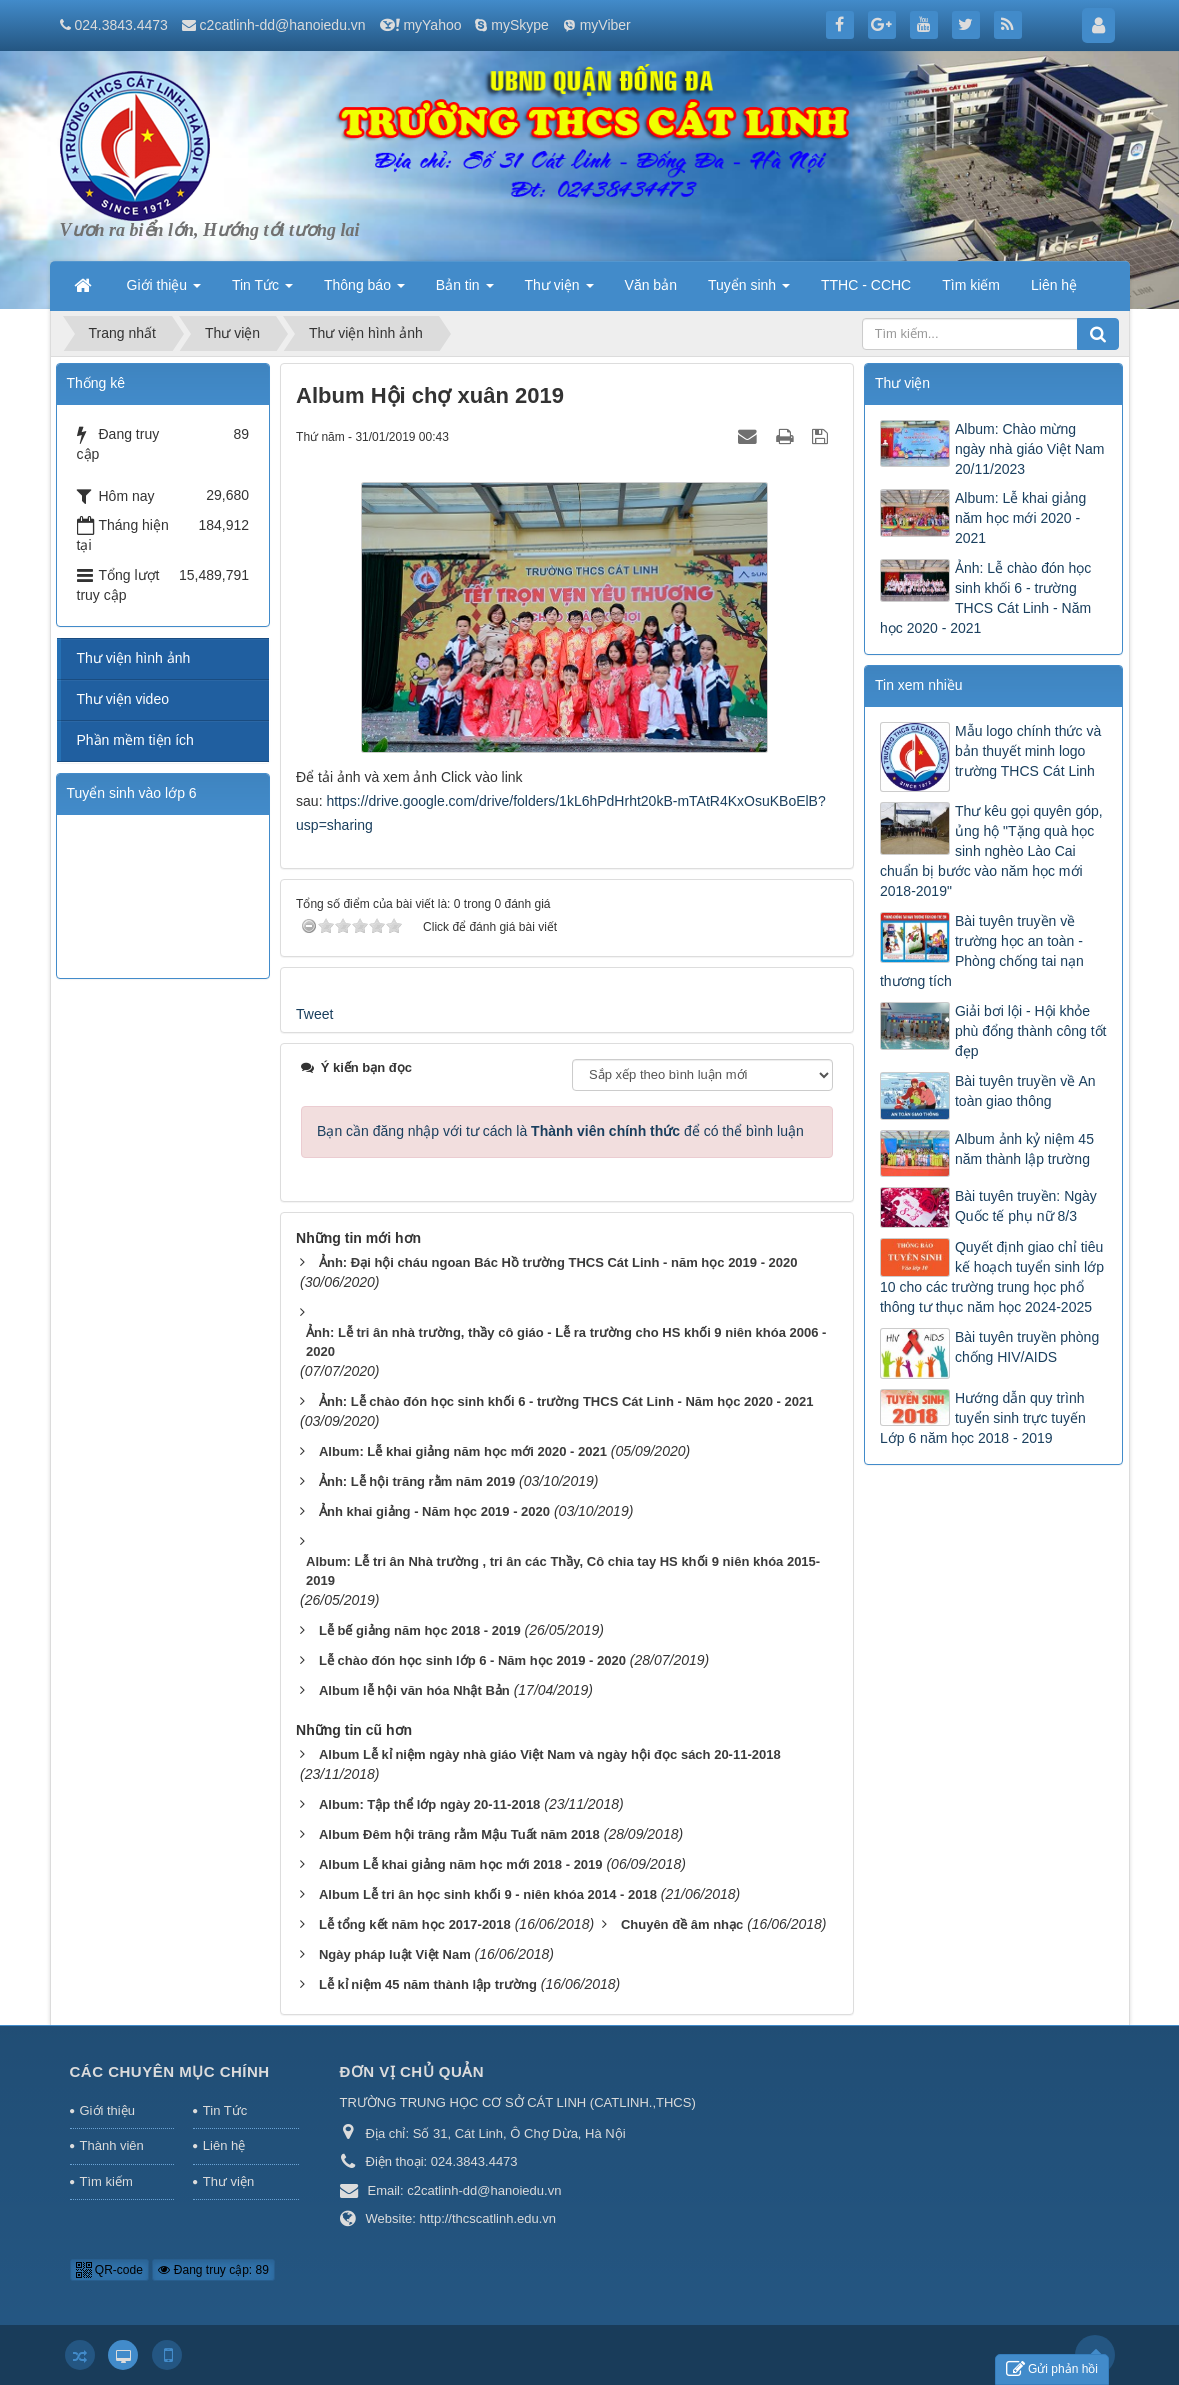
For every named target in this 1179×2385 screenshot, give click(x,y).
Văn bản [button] (651, 285)
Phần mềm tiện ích (135, 740)
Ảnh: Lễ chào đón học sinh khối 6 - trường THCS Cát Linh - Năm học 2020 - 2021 (985, 598)
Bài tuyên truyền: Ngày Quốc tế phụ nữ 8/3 (1026, 1206)
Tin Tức (225, 2110)
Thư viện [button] (559, 291)
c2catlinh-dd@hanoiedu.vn (283, 25)
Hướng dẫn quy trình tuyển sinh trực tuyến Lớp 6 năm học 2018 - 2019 (983, 1418)
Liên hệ (224, 2145)
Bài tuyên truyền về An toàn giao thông (1025, 1091)
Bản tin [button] (465, 291)
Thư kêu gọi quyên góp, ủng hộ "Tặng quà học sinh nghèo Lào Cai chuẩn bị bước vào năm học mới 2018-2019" (991, 851)
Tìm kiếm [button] (971, 285)
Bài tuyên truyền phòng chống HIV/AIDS (1027, 1347)
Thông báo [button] (364, 291)
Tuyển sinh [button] (749, 291)
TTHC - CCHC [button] (866, 285)
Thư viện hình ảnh (134, 658)
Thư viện (228, 2181)
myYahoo (432, 25)
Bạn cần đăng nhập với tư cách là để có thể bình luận (560, 1131)
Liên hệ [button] (1054, 285)
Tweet (314, 1014)
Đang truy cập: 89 (213, 2270)
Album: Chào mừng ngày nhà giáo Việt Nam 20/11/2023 (1029, 449)
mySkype (520, 25)
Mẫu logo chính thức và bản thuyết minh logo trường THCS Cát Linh (1028, 751)
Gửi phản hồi (1052, 2369)
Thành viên (112, 2145)
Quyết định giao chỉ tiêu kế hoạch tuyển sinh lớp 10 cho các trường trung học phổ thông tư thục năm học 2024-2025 (992, 1277)
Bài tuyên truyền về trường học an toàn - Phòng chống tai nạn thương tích (982, 951)
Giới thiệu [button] (164, 291)
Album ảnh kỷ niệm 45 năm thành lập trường (1024, 1149)
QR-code (109, 2270)
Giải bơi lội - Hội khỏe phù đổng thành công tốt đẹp (1030, 1031)
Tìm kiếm (106, 2181)
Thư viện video (123, 699)
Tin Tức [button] (262, 291)
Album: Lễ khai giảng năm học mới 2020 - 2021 (1020, 518)
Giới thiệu (107, 2110)
